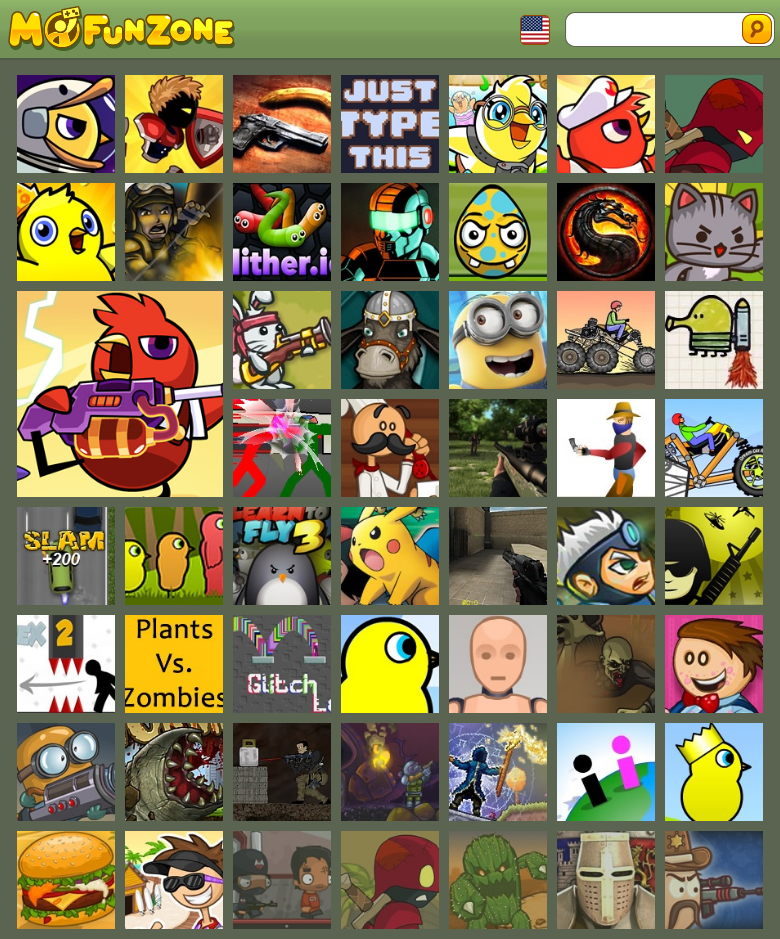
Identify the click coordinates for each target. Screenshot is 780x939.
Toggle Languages (535, 30)
